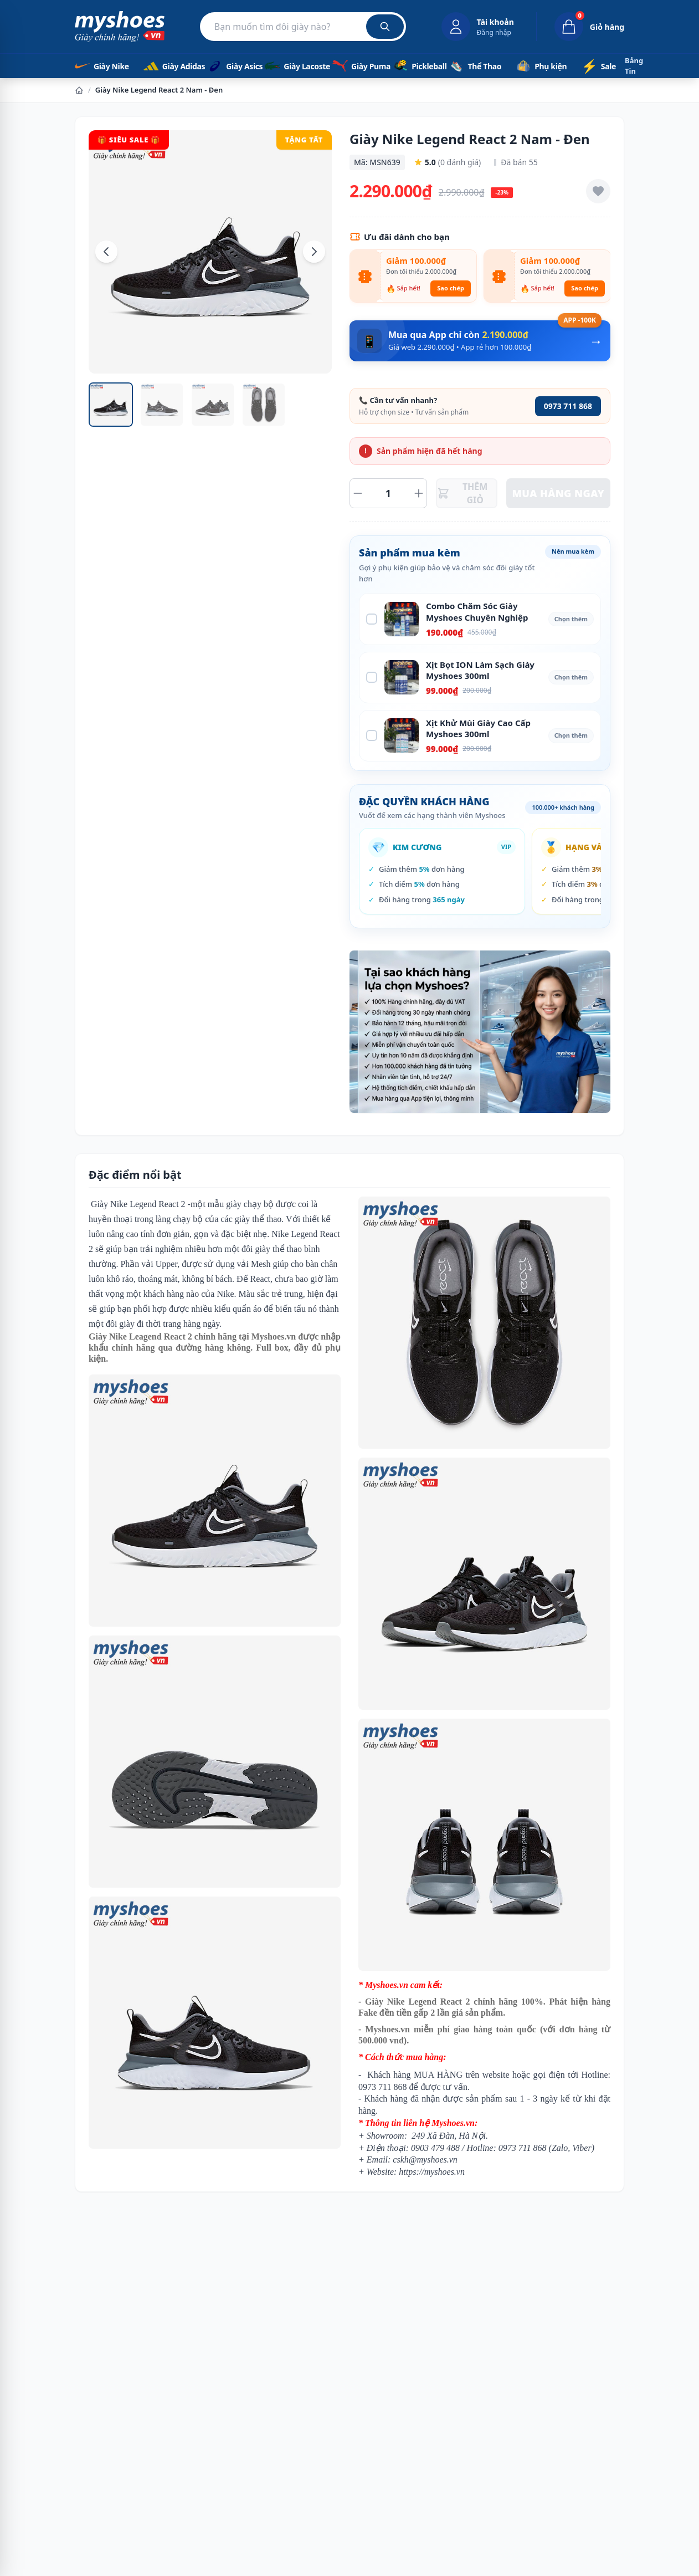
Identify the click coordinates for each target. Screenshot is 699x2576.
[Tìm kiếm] (385, 26)
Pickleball (412, 66)
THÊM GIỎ (462, 493)
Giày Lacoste (290, 66)
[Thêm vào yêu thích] (598, 191)
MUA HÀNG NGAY (558, 493)
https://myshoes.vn (432, 2171)
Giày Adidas (166, 66)
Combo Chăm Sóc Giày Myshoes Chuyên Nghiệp (477, 611)
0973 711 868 (568, 406)
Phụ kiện (539, 66)
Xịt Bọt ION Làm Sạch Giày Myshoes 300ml (480, 670)
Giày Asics (227, 66)
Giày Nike (100, 66)
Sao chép (450, 288)
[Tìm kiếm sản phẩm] (303, 26)
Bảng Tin (634, 65)
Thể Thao (473, 66)
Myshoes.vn (273, 1336)
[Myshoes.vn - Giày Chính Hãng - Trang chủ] (120, 26)
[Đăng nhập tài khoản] (477, 26)
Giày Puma (353, 66)
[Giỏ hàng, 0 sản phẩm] (580, 26)
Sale (598, 66)
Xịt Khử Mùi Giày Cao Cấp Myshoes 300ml (478, 728)
